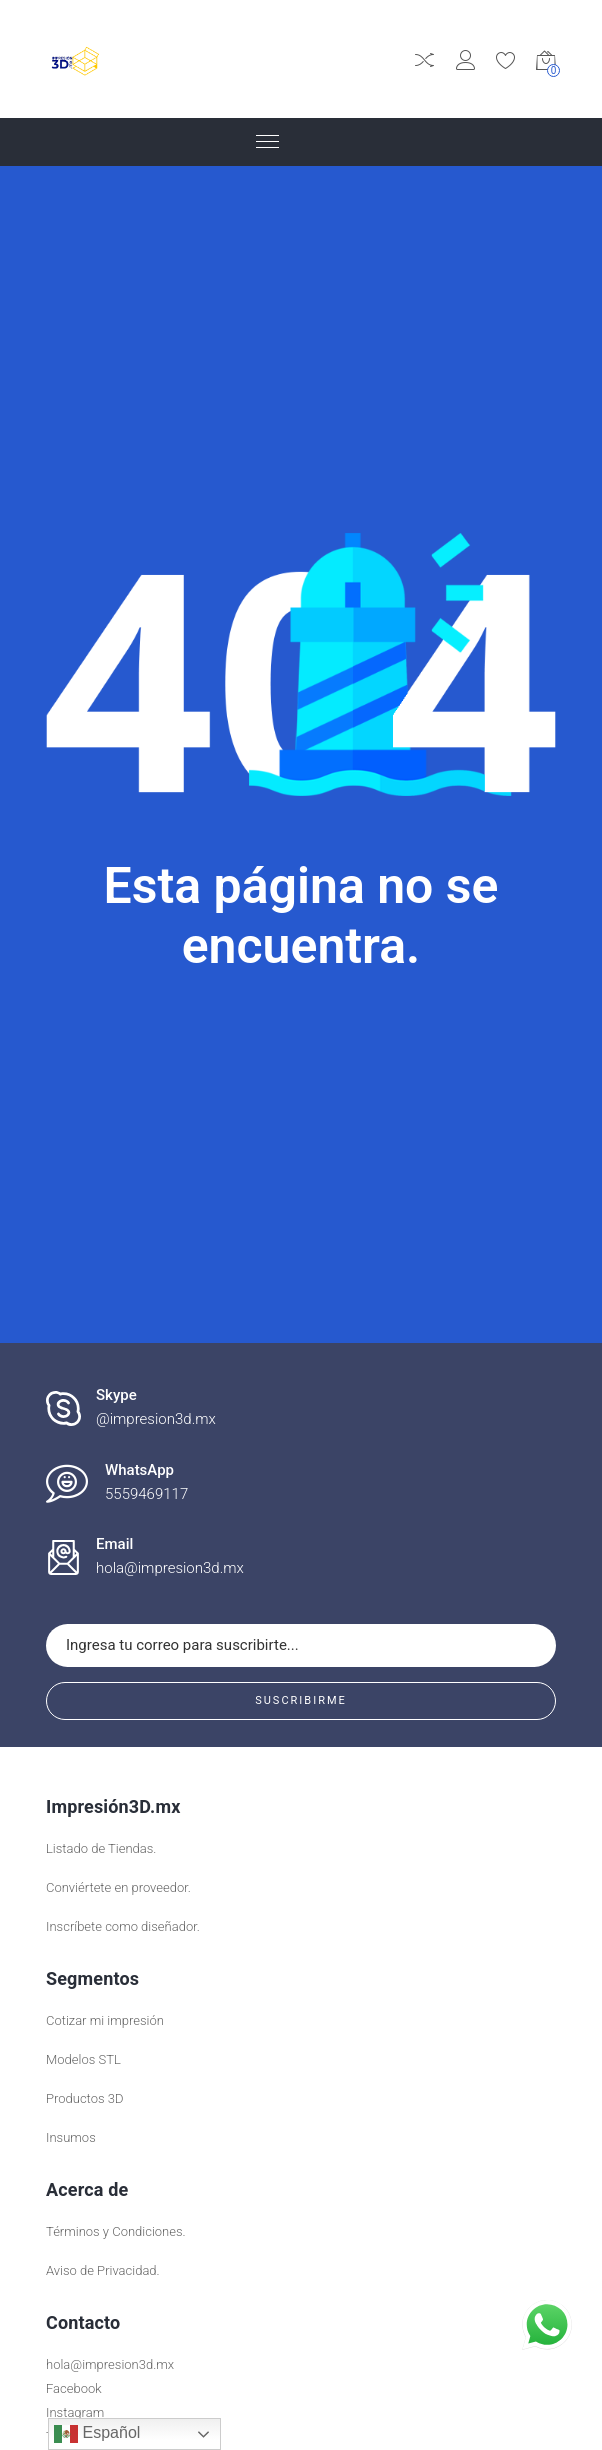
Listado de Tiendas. (101, 1848)
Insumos (71, 2137)
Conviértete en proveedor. (118, 1887)
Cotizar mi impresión (105, 2020)
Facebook (74, 2388)
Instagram (75, 2412)
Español (97, 2434)
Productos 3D (84, 2098)
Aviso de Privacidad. (103, 2270)
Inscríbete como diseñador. (123, 1926)
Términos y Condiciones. (116, 2231)
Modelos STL (83, 2059)
